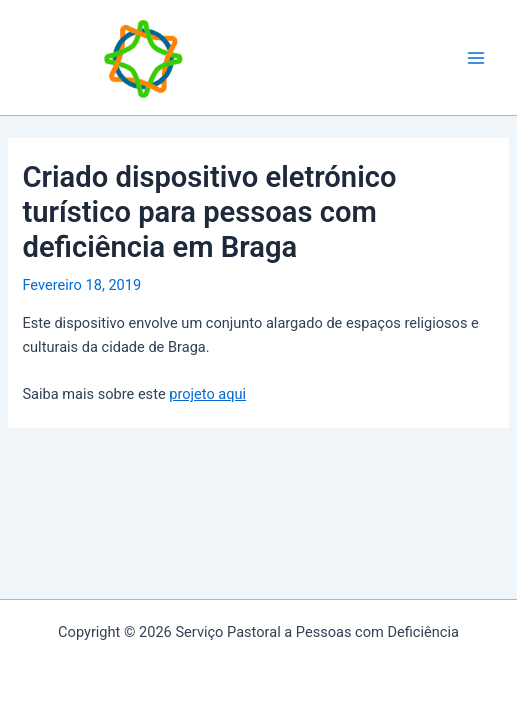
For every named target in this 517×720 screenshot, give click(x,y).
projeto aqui (207, 394)
